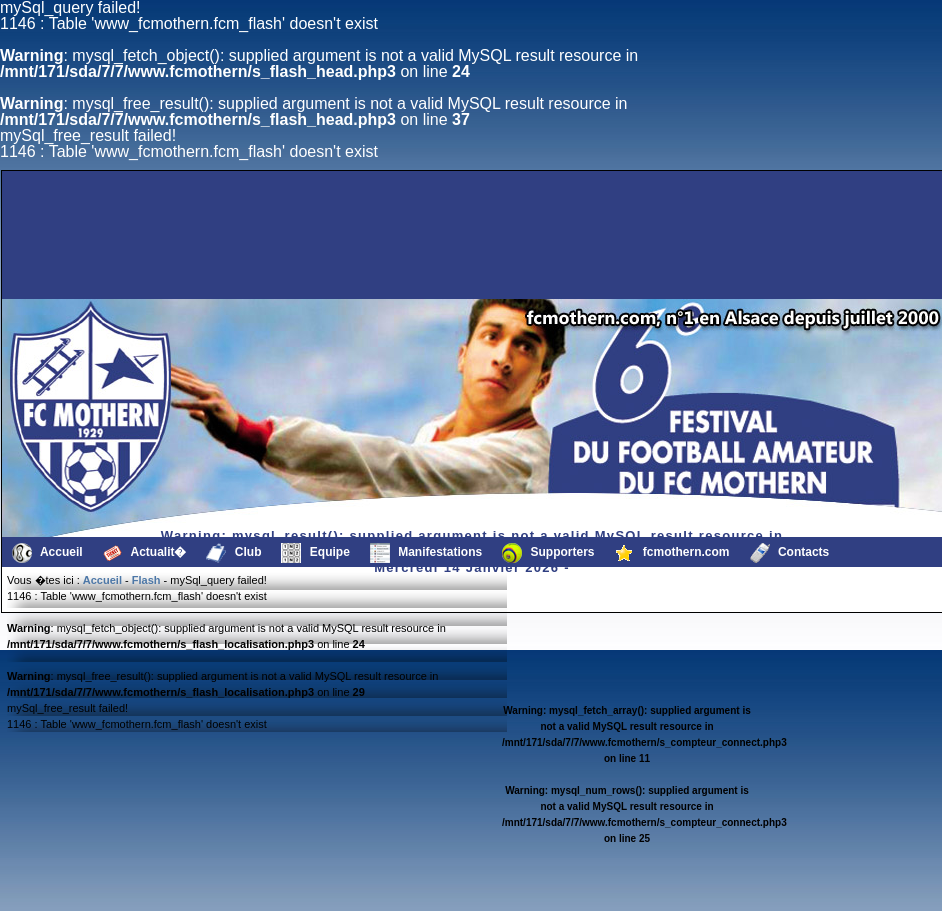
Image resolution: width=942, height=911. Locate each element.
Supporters (548, 553)
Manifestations (426, 553)
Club (233, 553)
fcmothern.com (672, 553)
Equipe (315, 553)
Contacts (790, 553)
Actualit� (145, 553)
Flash (146, 580)
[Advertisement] (386, 251)
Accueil (47, 553)
